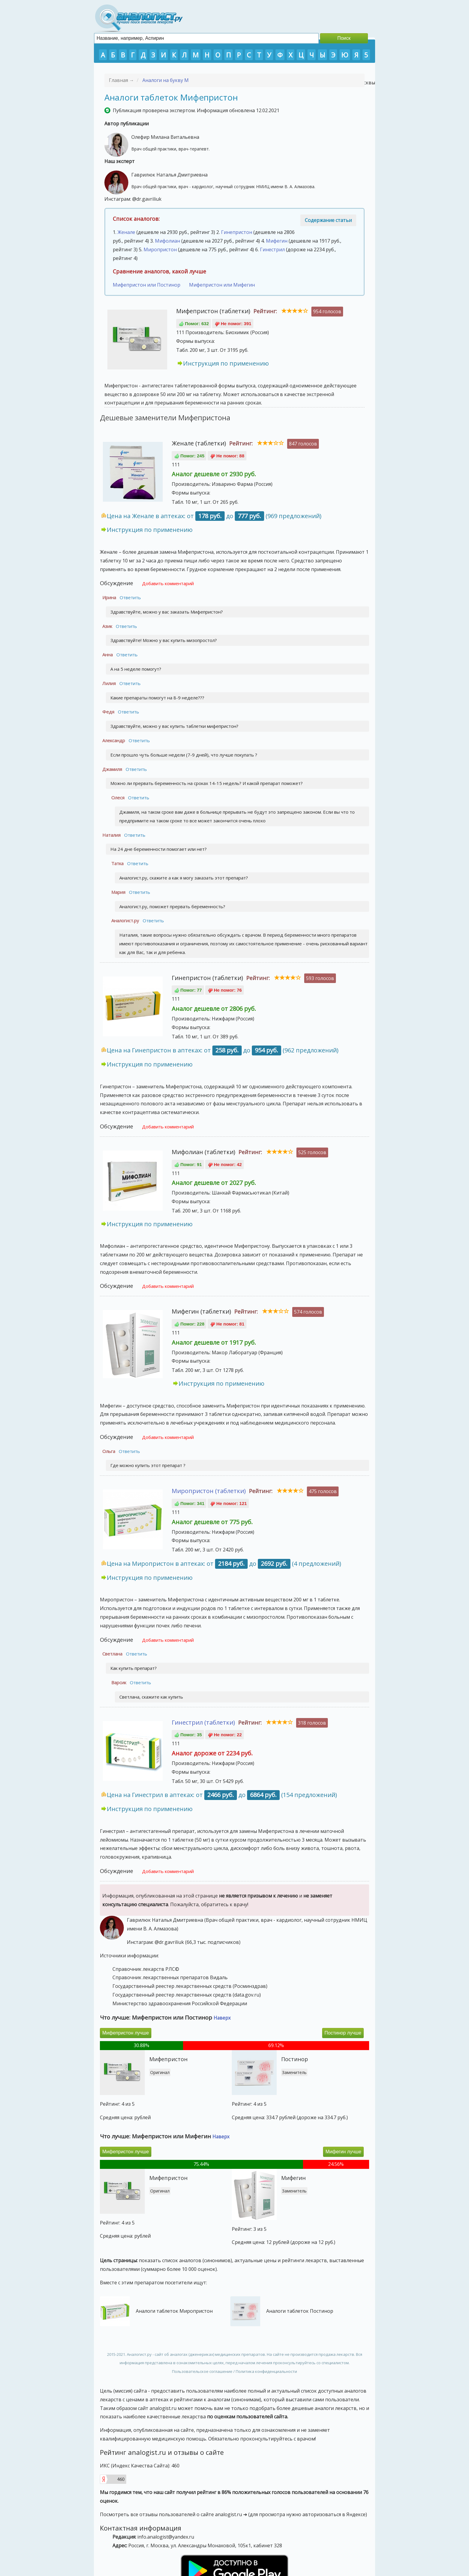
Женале (126, 232)
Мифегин (276, 241)
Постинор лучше (343, 2032)
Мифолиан (167, 241)
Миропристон (160, 249)
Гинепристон (236, 232)
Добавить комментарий (168, 583)
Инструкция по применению (226, 363)
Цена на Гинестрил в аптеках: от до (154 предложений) (222, 1795)
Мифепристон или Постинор (146, 285)
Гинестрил (272, 249)
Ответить (130, 597)
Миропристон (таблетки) (209, 1491)
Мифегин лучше (343, 2151)
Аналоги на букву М (165, 80)
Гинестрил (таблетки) (203, 1722)
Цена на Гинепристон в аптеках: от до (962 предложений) (223, 1050)
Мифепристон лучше (125, 2032)
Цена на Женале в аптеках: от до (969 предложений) (214, 516)
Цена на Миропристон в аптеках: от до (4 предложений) (224, 1563)
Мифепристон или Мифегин (222, 285)
